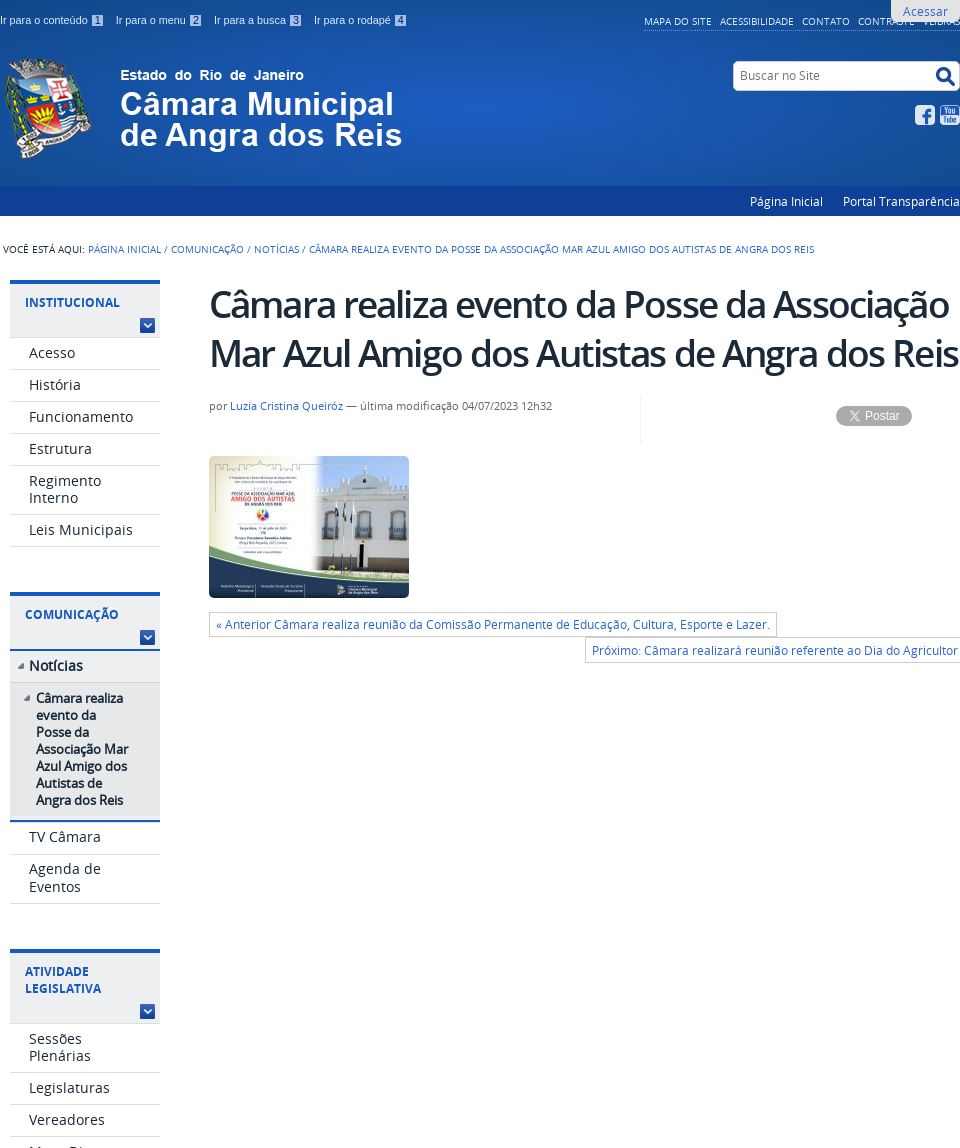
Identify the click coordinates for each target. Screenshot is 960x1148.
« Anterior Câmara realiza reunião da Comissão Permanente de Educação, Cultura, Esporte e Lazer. (493, 624)
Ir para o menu (161, 20)
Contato (826, 21)
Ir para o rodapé (361, 20)
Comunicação (207, 249)
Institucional (72, 302)
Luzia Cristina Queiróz (286, 406)
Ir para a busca (260, 20)
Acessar (925, 11)
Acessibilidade (757, 21)
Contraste (886, 21)
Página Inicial (786, 201)
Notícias (276, 249)
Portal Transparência (901, 201)
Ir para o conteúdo (54, 20)
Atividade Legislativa (63, 980)
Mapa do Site (678, 21)
